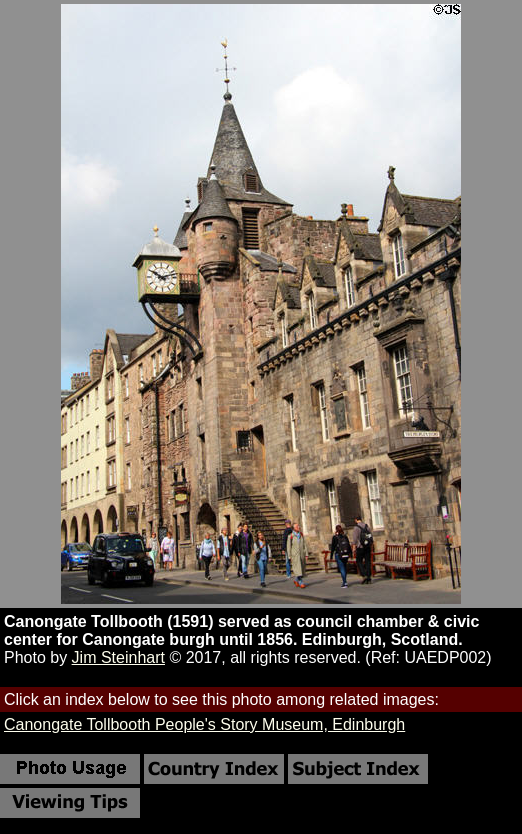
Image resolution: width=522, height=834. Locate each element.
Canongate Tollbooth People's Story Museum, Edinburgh (204, 724)
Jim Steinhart (118, 657)
